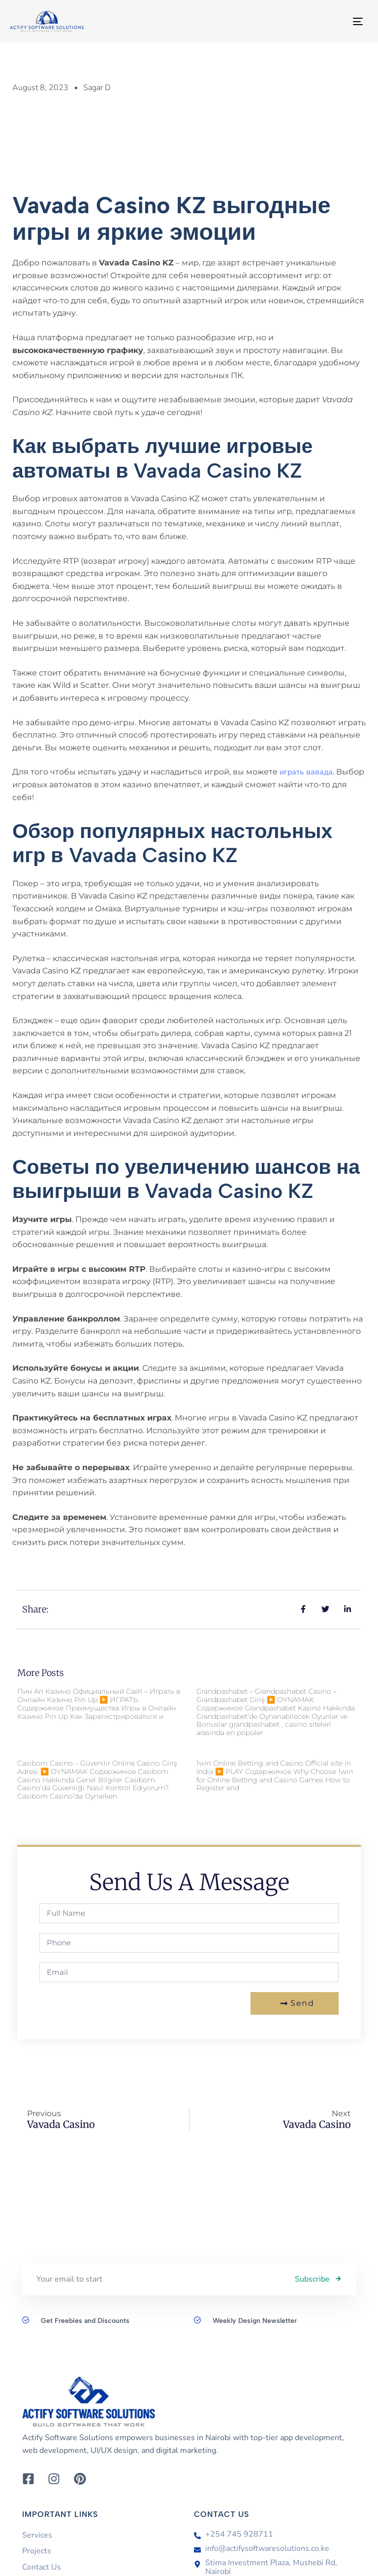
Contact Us (41, 2567)
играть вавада (306, 772)
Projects (36, 2550)
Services (37, 2535)
